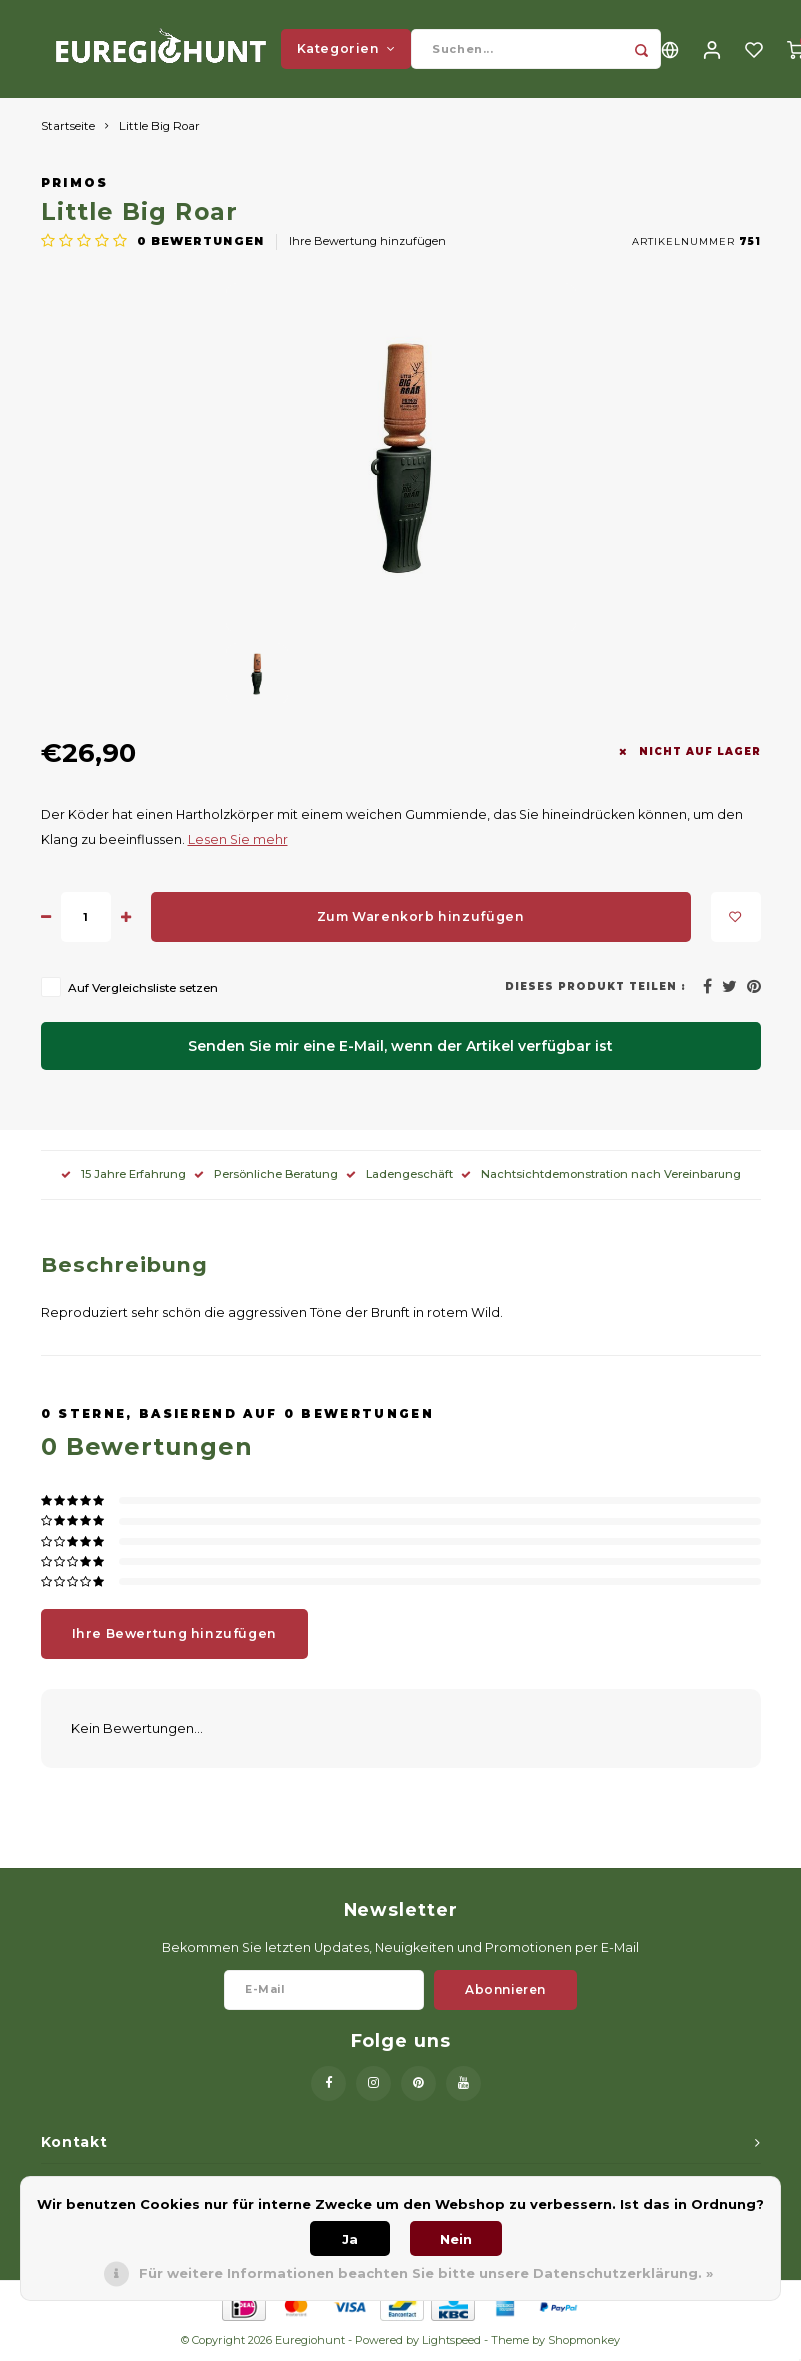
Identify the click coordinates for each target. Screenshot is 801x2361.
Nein (456, 2239)
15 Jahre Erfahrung (123, 1176)
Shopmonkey (584, 2342)
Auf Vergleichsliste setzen (143, 990)
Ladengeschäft (399, 1176)
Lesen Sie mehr (238, 841)
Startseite (68, 128)
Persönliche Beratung (266, 1176)
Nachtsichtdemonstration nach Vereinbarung (601, 1176)
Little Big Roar (159, 128)
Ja (350, 2239)
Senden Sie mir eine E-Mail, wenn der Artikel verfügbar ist (400, 1048)
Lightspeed (451, 2342)
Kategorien (346, 49)
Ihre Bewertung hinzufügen (367, 243)
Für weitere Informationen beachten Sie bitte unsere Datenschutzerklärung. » (426, 2273)
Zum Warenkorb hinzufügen (421, 918)
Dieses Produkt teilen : (595, 988)
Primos (75, 185)
